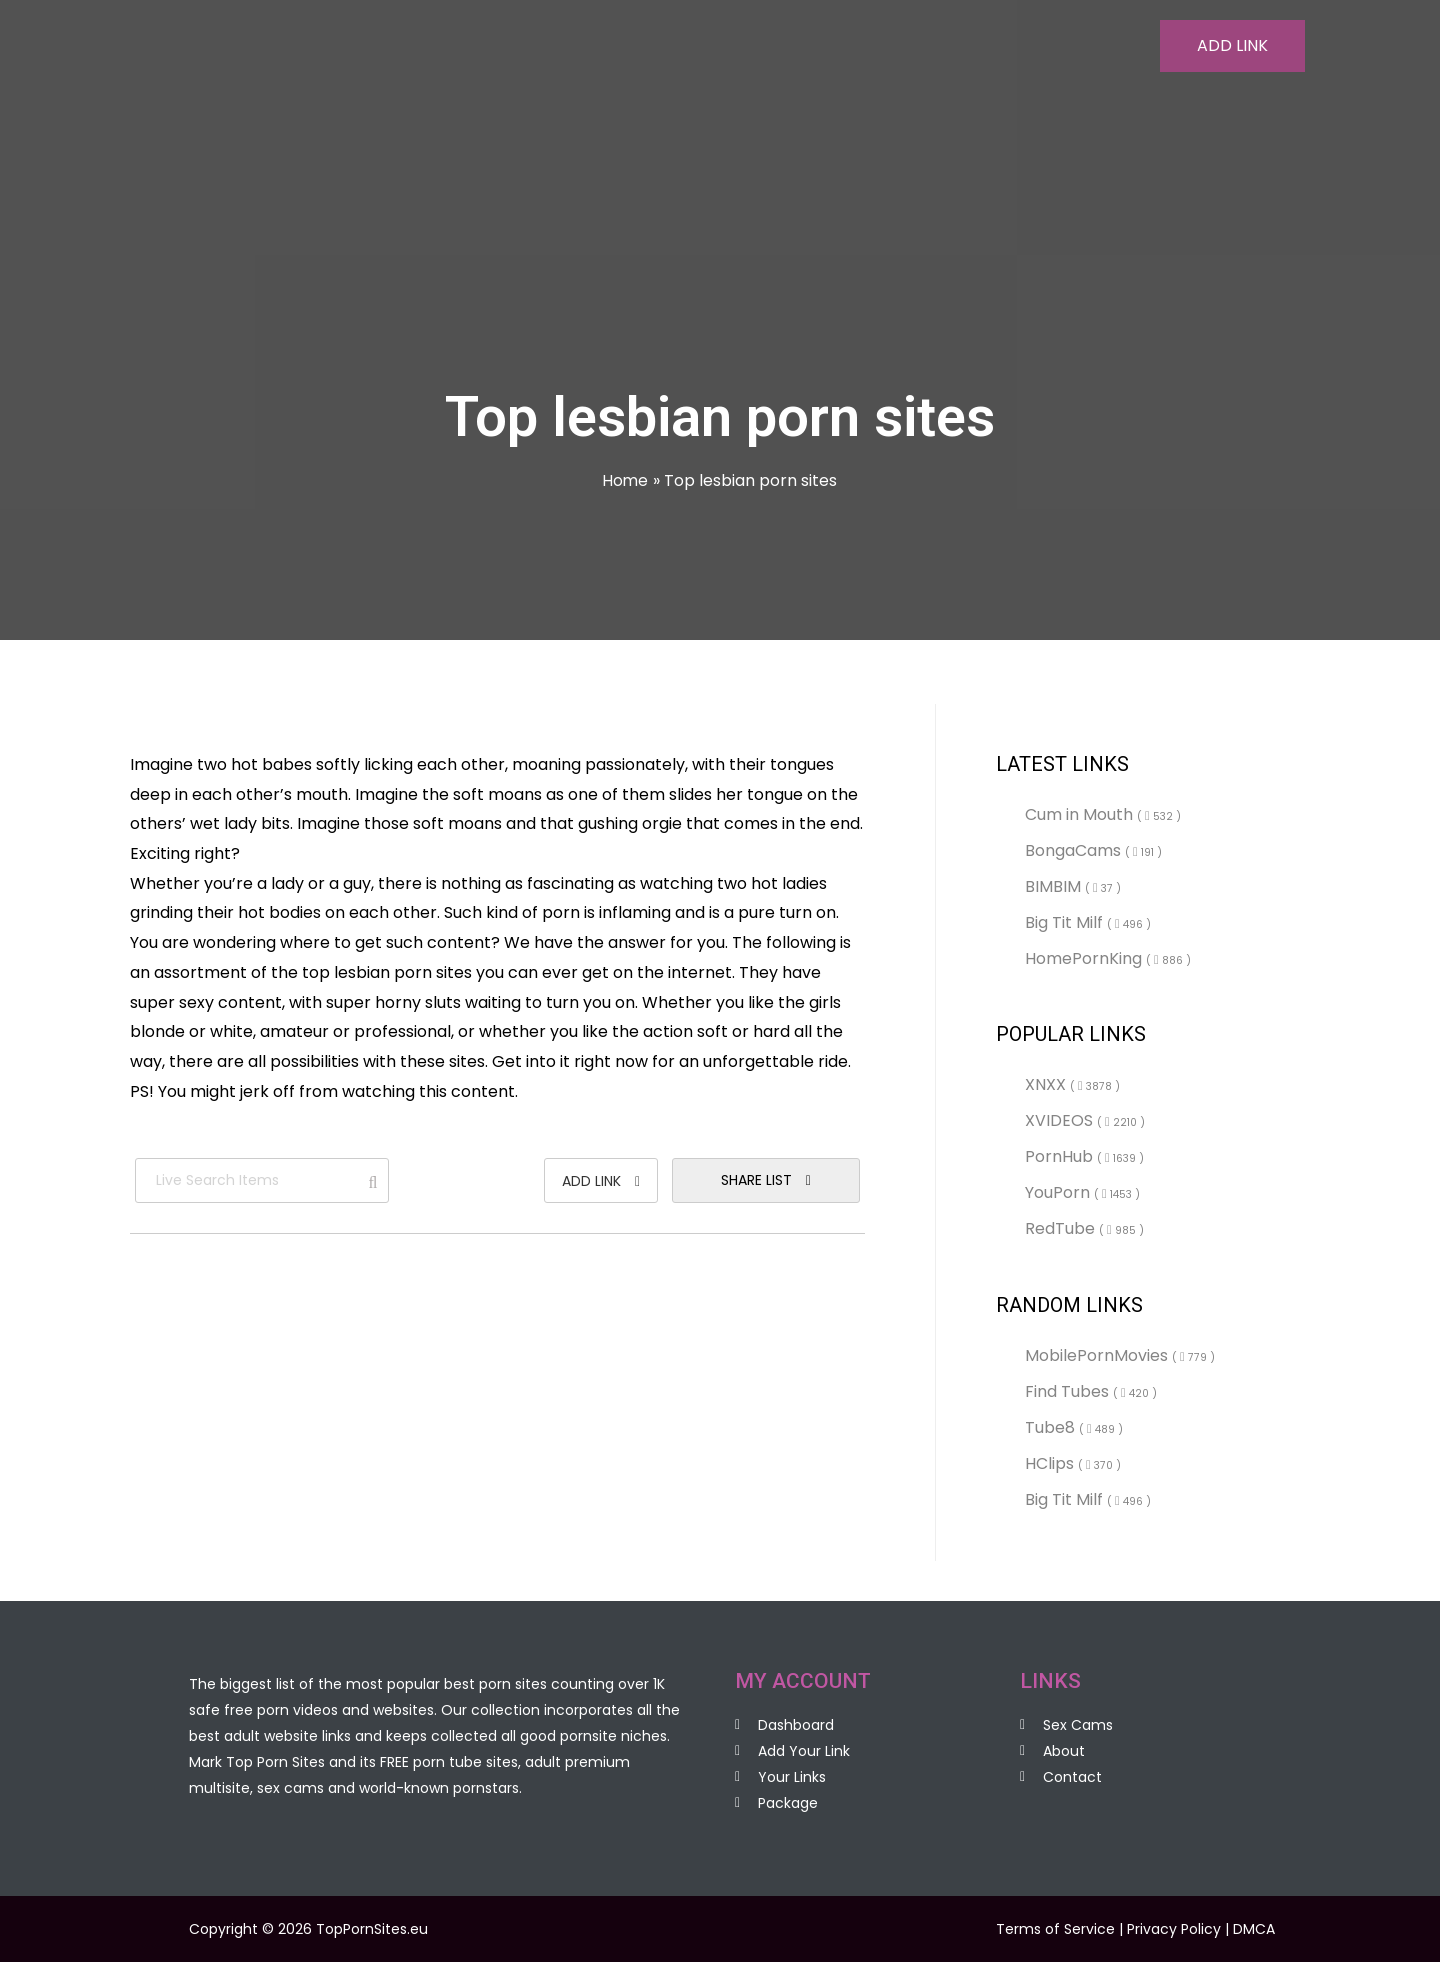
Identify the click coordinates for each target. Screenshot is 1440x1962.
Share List (766, 1180)
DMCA (1254, 1929)
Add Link (601, 1181)
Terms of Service (1055, 1929)
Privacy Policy (1174, 1929)
